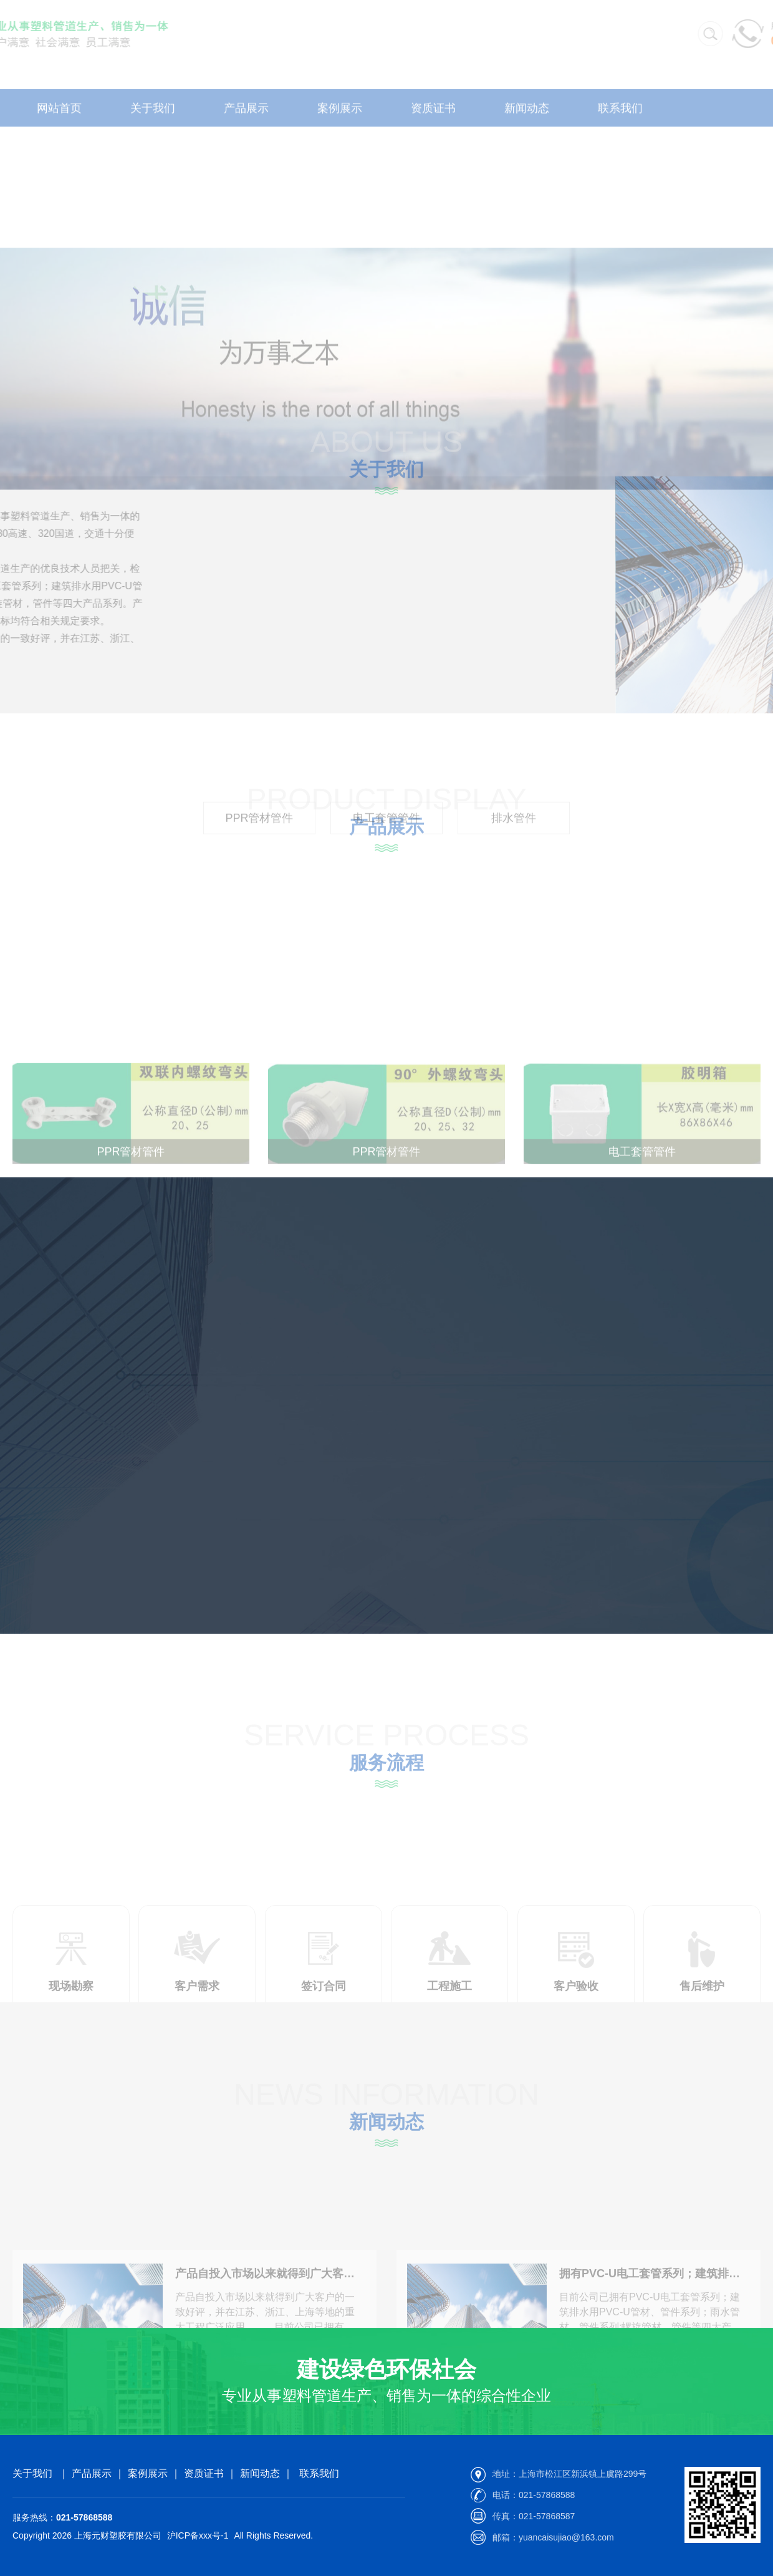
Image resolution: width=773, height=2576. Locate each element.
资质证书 (204, 2473)
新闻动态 (260, 2473)
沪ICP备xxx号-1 (198, 2535)
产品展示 (92, 2473)
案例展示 (148, 2473)
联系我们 (319, 2473)
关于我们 (32, 2473)
